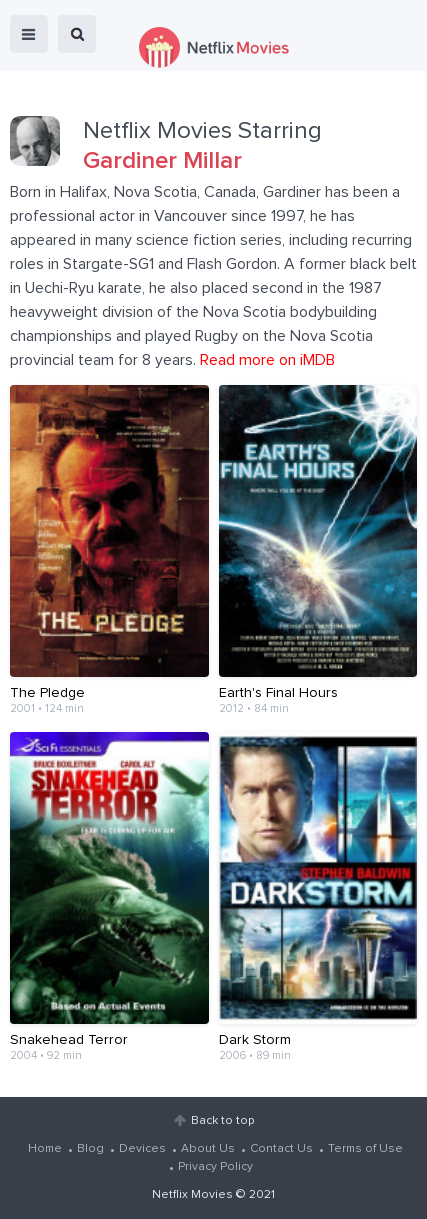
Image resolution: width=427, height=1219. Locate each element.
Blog (90, 1149)
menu (29, 34)
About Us (208, 1149)
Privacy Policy (215, 1167)
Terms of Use (365, 1149)
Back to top (222, 1121)
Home (45, 1149)
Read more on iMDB (267, 360)
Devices (142, 1149)
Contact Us (281, 1149)
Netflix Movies (192, 1195)
